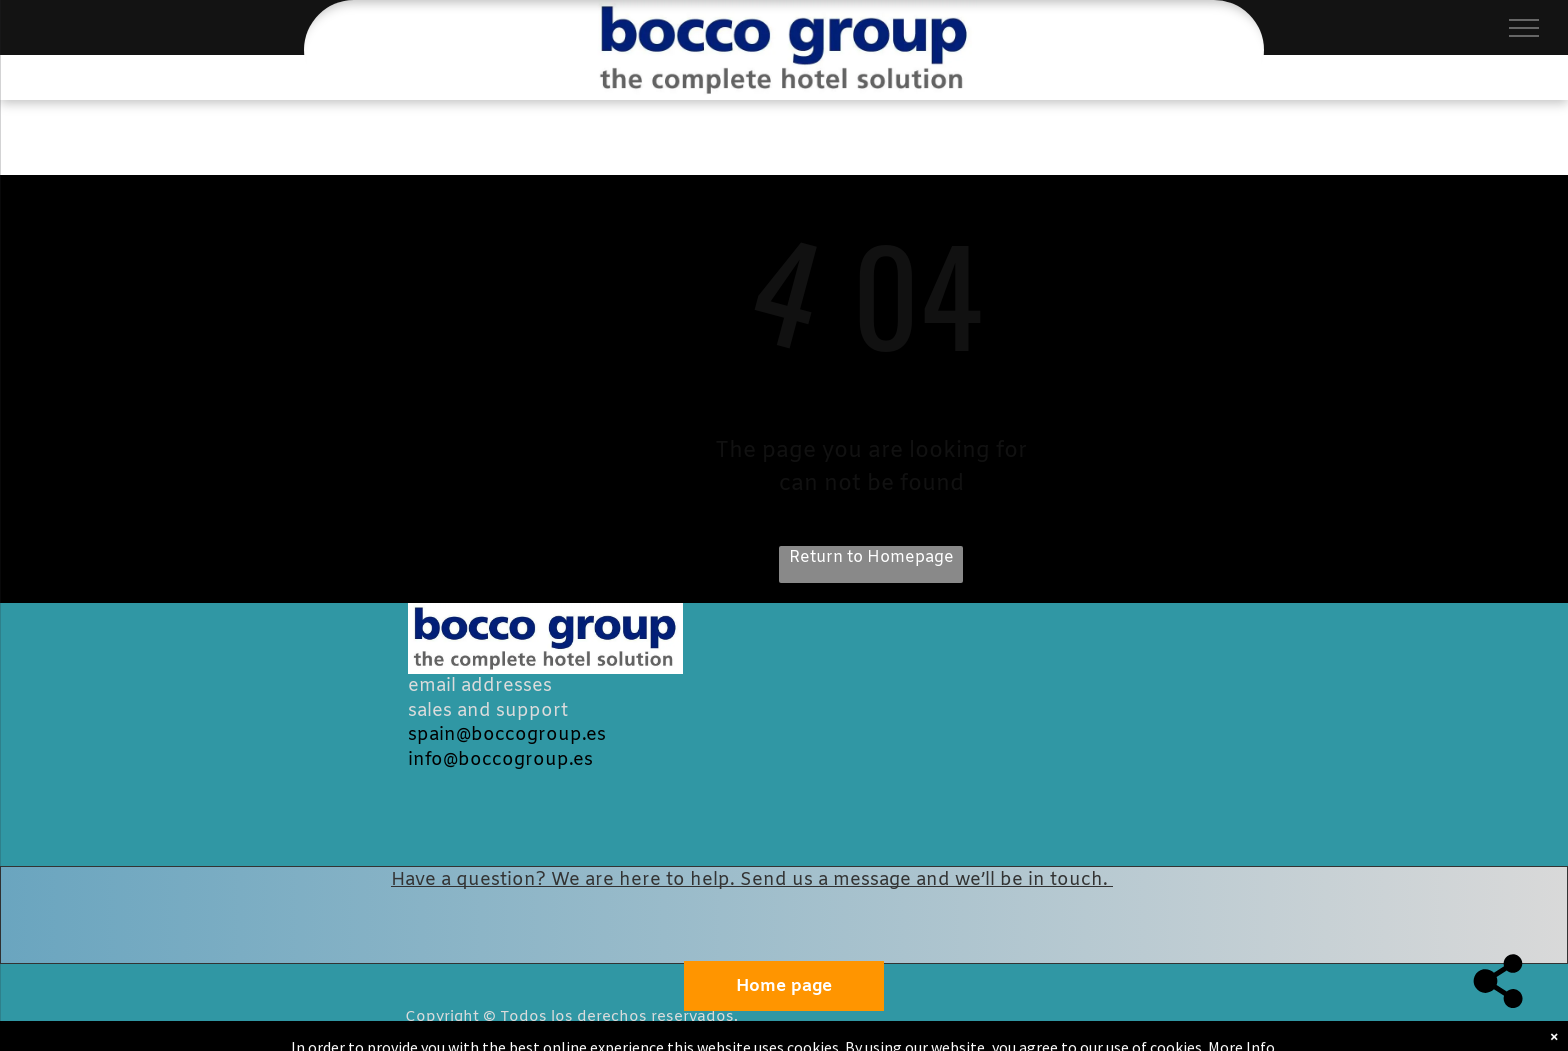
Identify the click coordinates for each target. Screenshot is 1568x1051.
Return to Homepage (871, 557)
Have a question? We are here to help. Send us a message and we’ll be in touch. (752, 880)
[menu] (1524, 28)
